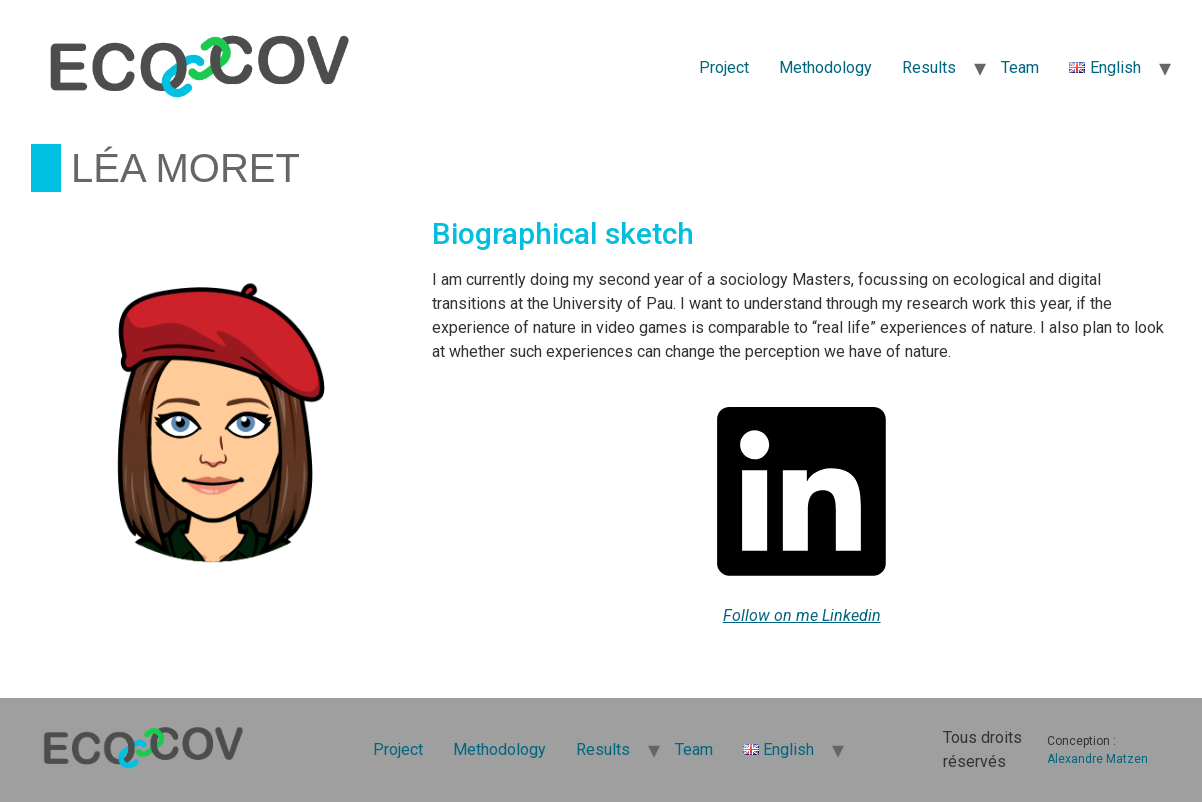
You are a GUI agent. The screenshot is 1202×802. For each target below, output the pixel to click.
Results (929, 67)
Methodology (825, 67)
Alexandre (1075, 759)
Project (724, 67)
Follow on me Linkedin (802, 615)
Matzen (1127, 759)
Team (1020, 67)
